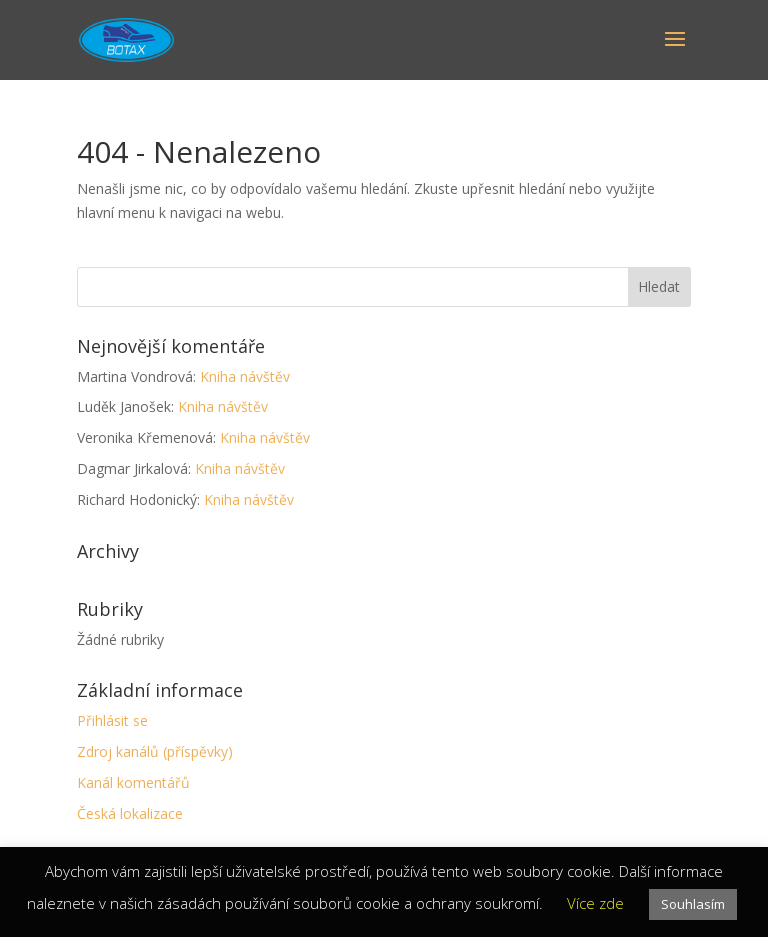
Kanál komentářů (133, 782)
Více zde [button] (595, 903)
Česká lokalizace (130, 813)
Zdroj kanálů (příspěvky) (155, 751)
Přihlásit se (112, 720)
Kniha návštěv (245, 376)
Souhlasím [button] (693, 904)
